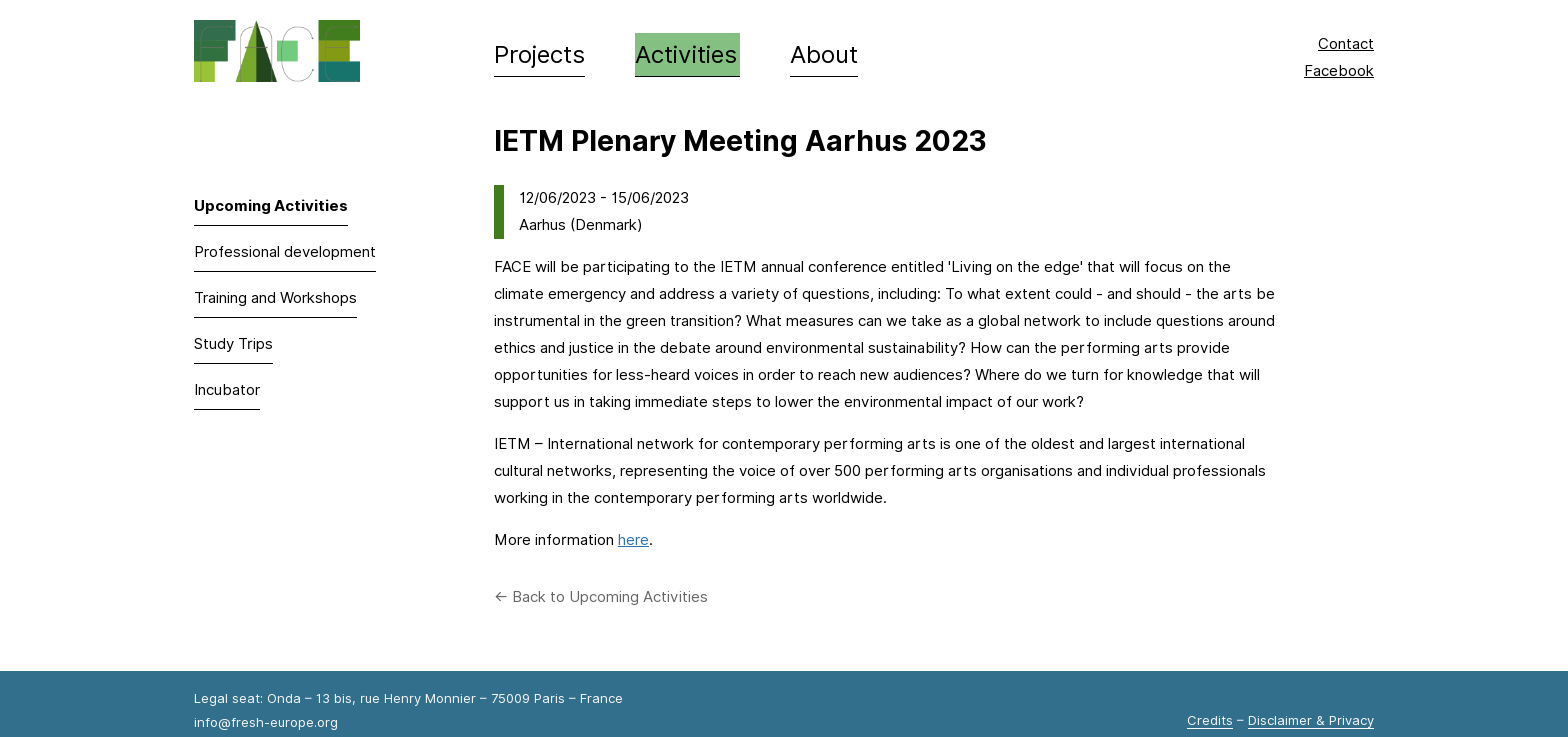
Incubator (227, 390)
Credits (1210, 720)
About (824, 54)
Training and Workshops (275, 298)
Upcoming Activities (271, 206)
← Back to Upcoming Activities (601, 597)
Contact (1346, 44)
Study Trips (233, 344)
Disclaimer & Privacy (1311, 720)
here (633, 540)
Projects (539, 54)
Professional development (285, 252)
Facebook (1339, 71)
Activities (686, 54)
